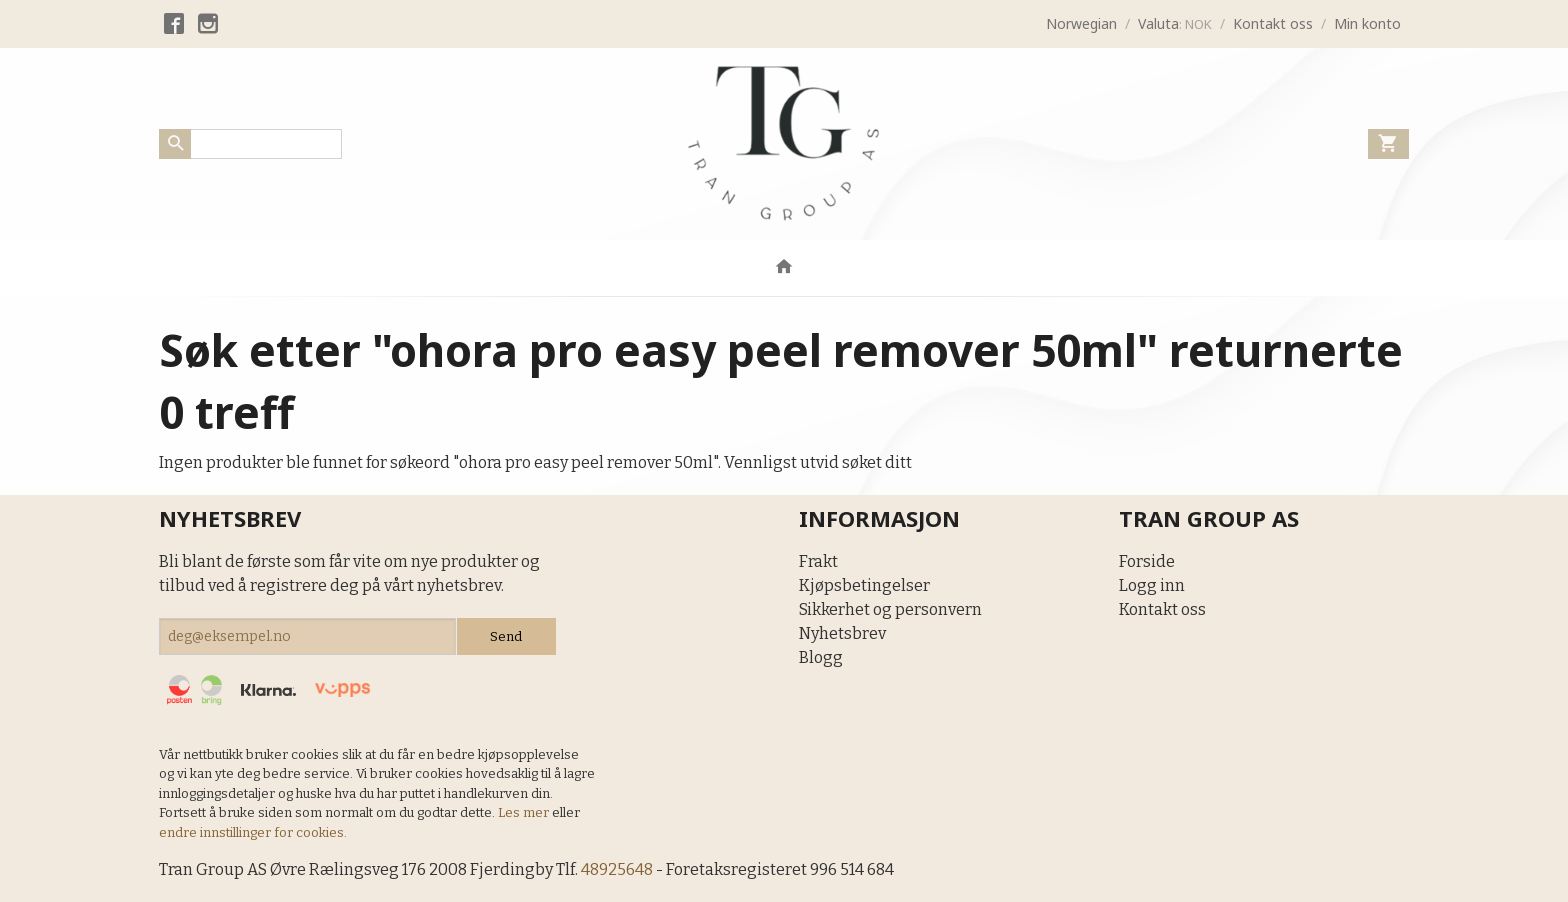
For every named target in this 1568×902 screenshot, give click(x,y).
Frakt (818, 561)
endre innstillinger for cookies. (253, 832)
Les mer (525, 812)
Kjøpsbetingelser (864, 585)
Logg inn (1152, 585)
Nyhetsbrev (842, 633)
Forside (1147, 561)
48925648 (617, 869)
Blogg (821, 657)
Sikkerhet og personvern (890, 609)
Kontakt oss (1162, 609)
